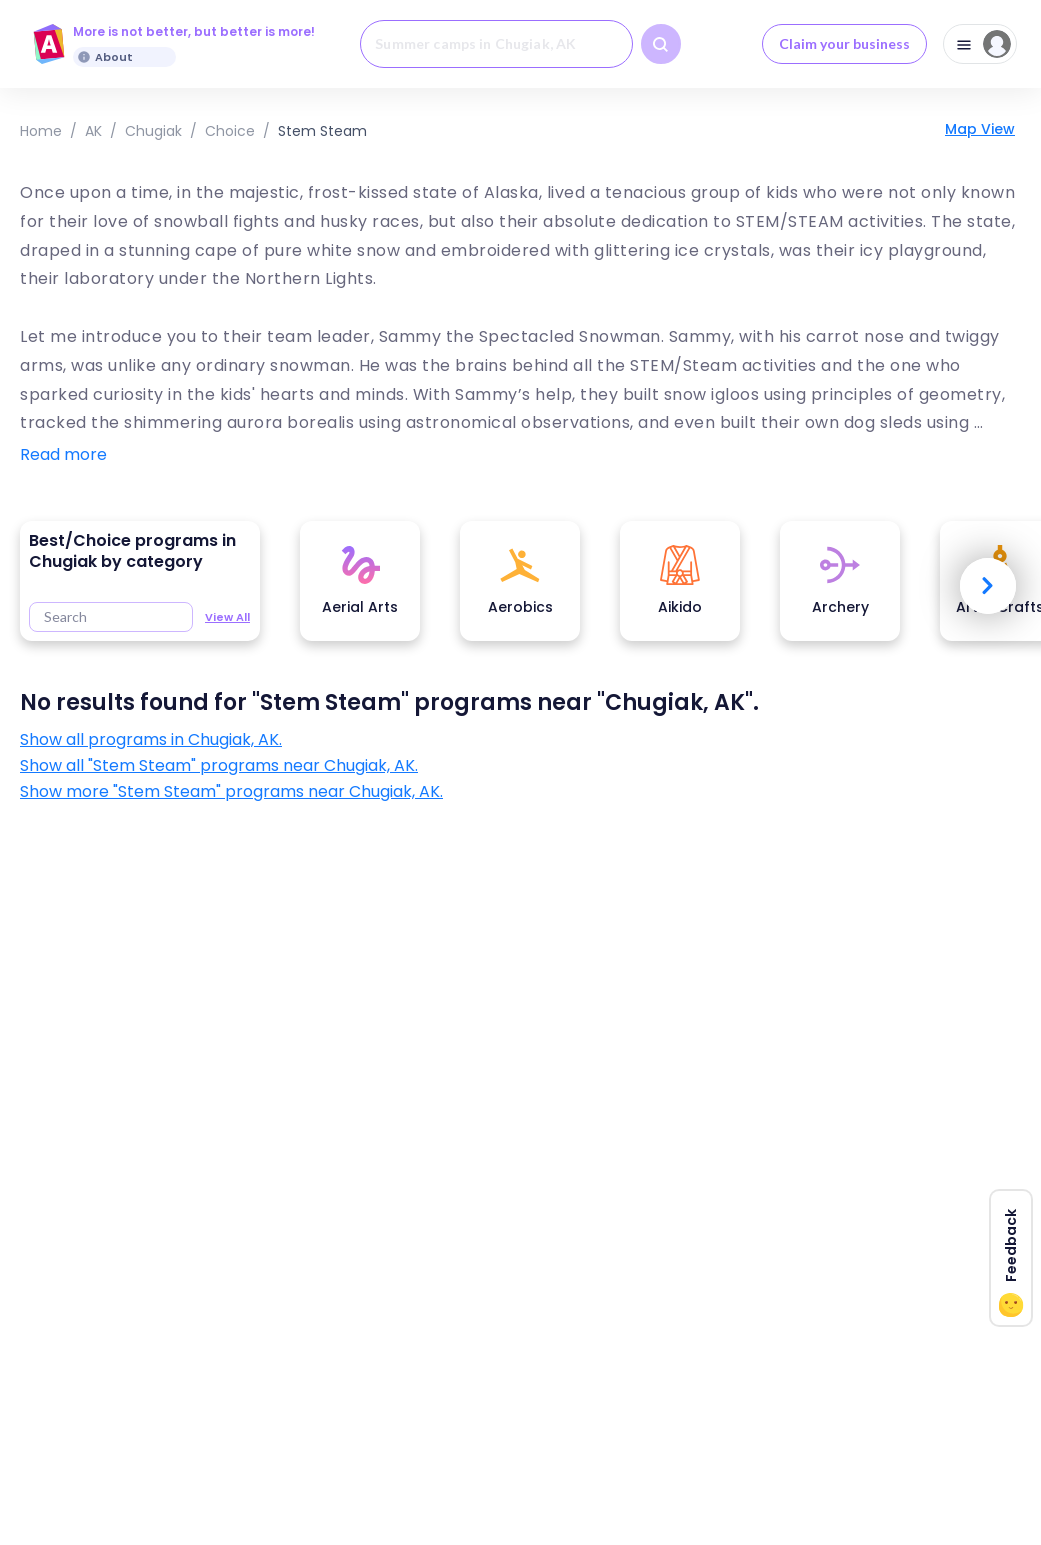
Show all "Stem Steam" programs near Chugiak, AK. (219, 766)
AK (93, 131)
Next (988, 586)
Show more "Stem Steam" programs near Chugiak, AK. (231, 792)
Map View (980, 129)
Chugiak (153, 131)
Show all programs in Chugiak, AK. (151, 740)
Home (41, 131)
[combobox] (496, 44)
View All (227, 617)
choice (230, 131)
